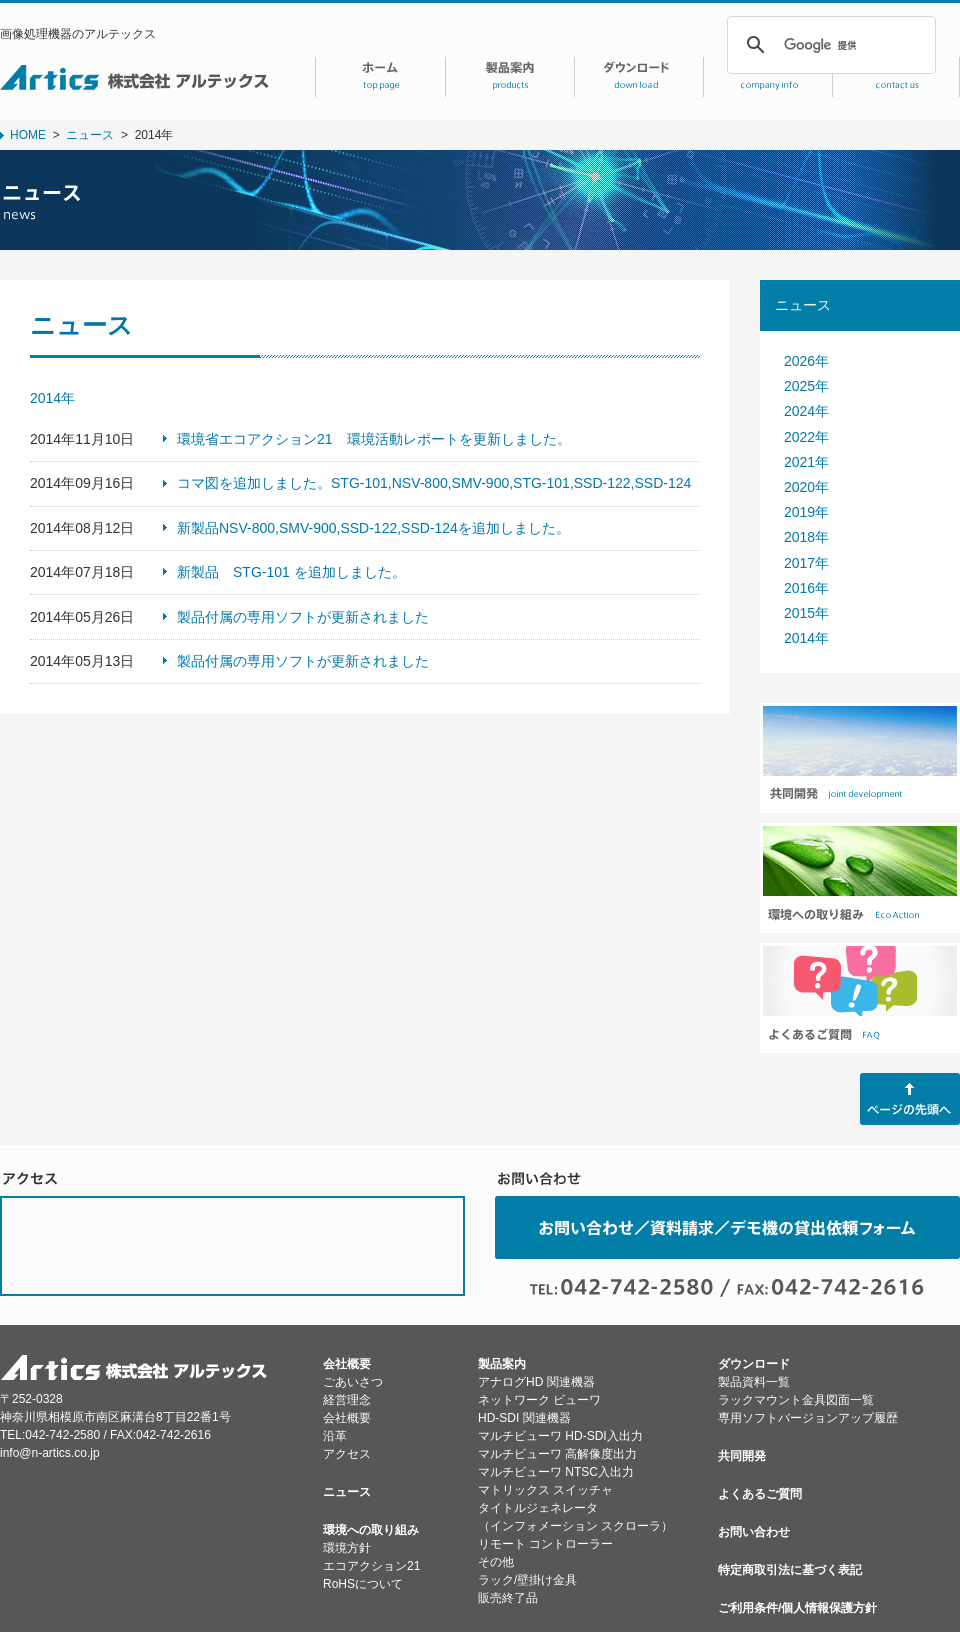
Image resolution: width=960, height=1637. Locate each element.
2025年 (806, 386)
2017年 (806, 563)
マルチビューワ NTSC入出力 (556, 1472)
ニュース (90, 135)
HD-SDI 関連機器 (524, 1418)
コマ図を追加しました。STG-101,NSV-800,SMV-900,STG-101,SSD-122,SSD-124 (434, 483)
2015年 (806, 613)
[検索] (828, 45)
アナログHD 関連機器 (536, 1382)
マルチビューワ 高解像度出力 (557, 1454)
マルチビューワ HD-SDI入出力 (560, 1436)
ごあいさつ (353, 1382)
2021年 (806, 462)
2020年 (806, 487)
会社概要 (347, 1364)
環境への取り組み (371, 1530)
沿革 (335, 1436)
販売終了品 (508, 1598)
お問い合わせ (754, 1532)
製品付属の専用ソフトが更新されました (303, 617)
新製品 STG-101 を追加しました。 (291, 572)
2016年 (806, 588)
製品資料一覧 (754, 1382)
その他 (496, 1562)
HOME (28, 135)
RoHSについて (363, 1584)
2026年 (806, 361)
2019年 (806, 512)
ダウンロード (754, 1364)
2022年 (806, 437)
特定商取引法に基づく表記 (790, 1570)
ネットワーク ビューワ (539, 1400)
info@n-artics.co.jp (50, 1453)
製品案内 (502, 1364)
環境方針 (347, 1548)
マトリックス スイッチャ (545, 1490)
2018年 (806, 537)
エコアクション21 (371, 1566)
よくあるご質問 (760, 1494)
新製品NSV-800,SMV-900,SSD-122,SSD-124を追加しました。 (373, 528)
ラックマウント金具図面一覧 (796, 1400)
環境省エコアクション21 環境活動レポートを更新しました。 (374, 439)
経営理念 (347, 1400)
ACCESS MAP (232, 1246)
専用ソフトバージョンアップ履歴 (808, 1418)
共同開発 (742, 1456)
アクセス (347, 1454)
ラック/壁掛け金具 (527, 1580)
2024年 (806, 411)
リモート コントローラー (545, 1544)
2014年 (806, 638)
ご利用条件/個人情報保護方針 (797, 1608)
